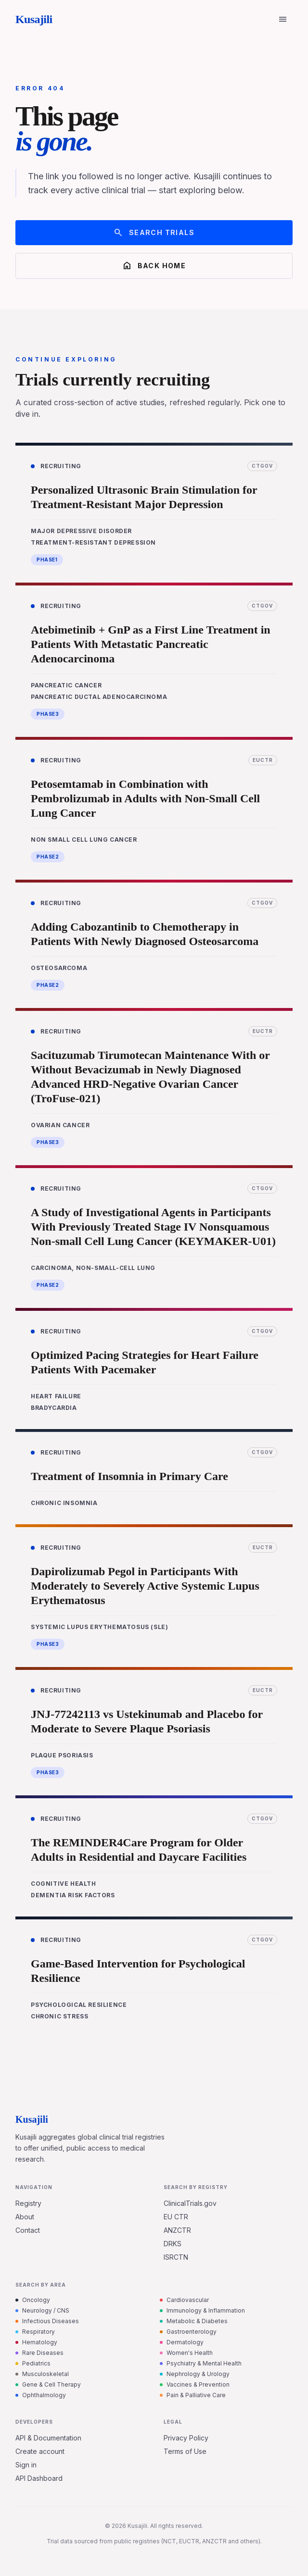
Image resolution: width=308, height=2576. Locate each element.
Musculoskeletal (42, 2373)
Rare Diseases (39, 2352)
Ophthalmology (40, 2395)
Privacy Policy (186, 2438)
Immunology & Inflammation (202, 2310)
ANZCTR (177, 2230)
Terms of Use (185, 2451)
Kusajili (33, 19)
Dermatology (182, 2342)
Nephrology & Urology (195, 2373)
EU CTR (176, 2217)
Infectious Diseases (47, 2321)
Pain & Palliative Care (193, 2395)
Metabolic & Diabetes (194, 2321)
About (24, 2217)
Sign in (26, 2465)
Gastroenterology (188, 2331)
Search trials (154, 232)
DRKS (172, 2244)
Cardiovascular (184, 2299)
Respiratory (35, 2331)
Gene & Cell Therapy (48, 2384)
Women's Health (186, 2352)
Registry (28, 2203)
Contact (27, 2230)
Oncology (32, 2299)
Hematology (36, 2342)
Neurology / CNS (42, 2310)
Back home (154, 266)
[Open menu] (283, 19)
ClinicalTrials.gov (190, 2203)
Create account (39, 2451)
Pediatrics (33, 2363)
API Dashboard (39, 2478)
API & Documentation (48, 2438)
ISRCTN (176, 2257)
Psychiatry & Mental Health (201, 2363)
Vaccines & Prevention (195, 2384)
